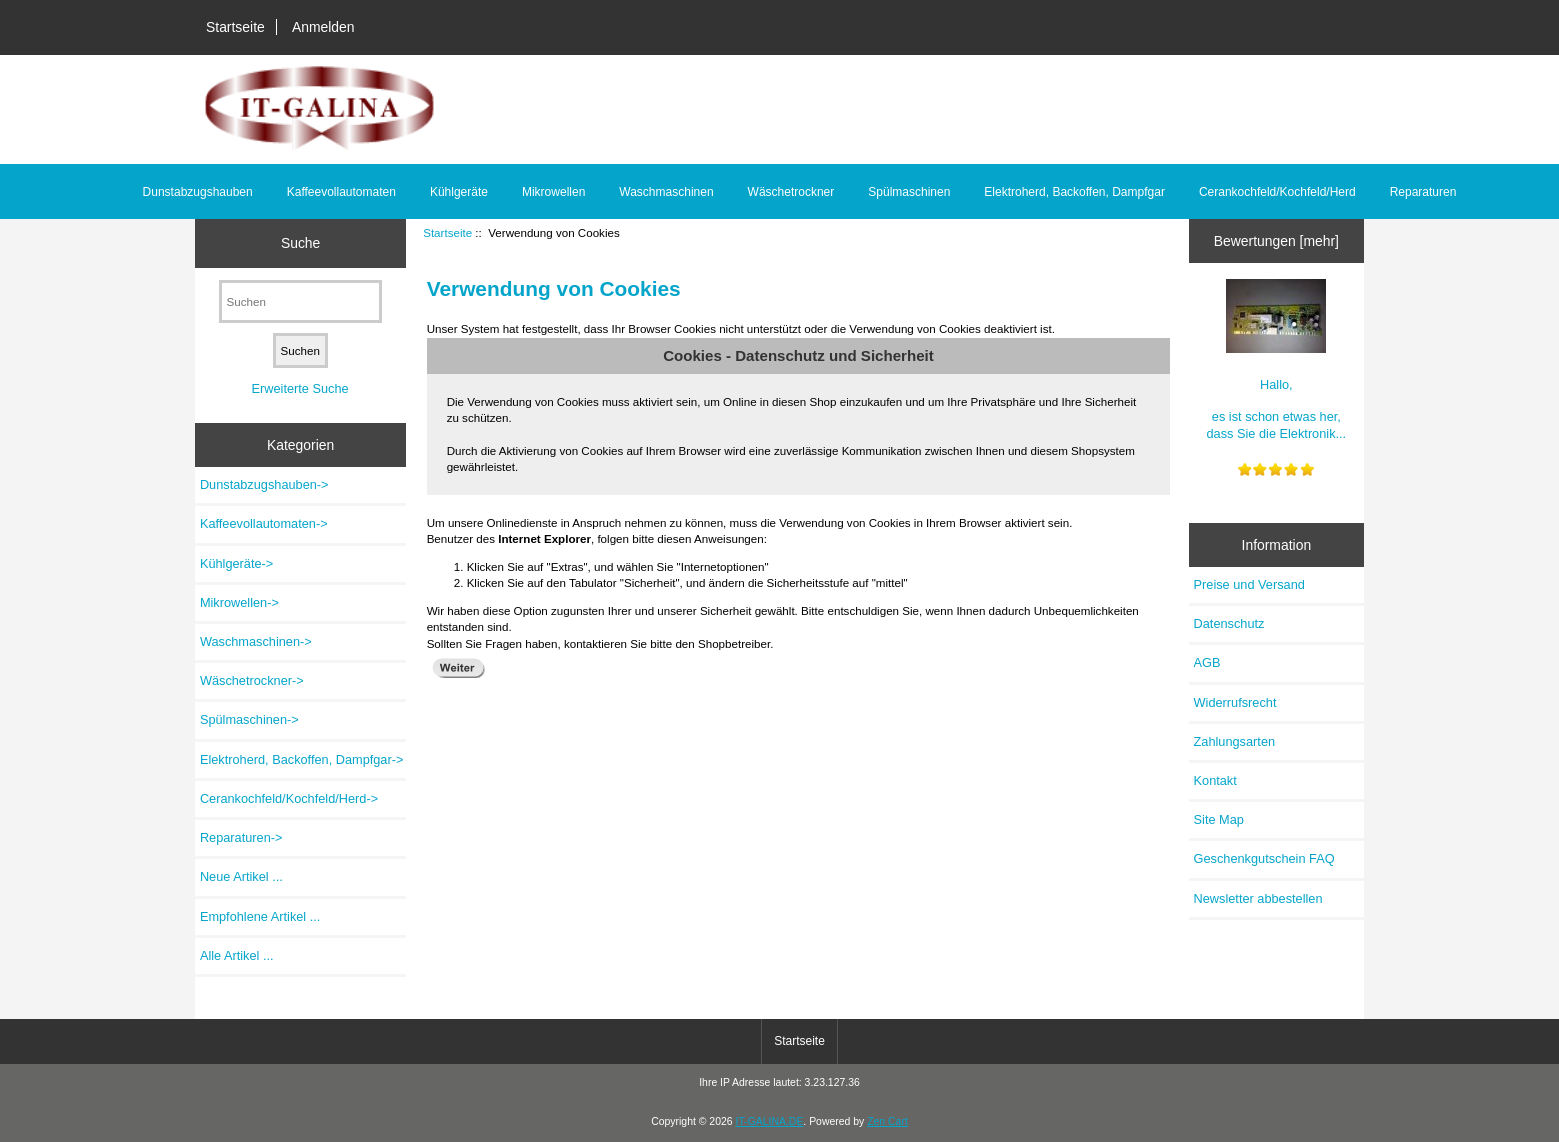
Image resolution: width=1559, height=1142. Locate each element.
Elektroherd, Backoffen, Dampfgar (1074, 192)
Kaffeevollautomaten (341, 192)
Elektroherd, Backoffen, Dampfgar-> (302, 759)
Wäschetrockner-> (252, 680)
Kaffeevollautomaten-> (264, 523)
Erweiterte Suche (300, 388)
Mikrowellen (553, 192)
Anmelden (323, 27)
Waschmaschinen (666, 192)
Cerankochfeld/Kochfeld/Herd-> (289, 798)
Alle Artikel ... (237, 955)
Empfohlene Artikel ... (260, 916)
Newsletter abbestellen (1258, 898)
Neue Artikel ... (241, 876)
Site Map (1219, 819)
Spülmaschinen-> (249, 719)
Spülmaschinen (909, 192)
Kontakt (1215, 780)
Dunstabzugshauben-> (264, 484)
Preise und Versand (1249, 584)
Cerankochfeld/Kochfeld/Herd (1277, 192)
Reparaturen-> (241, 837)
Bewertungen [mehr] (1276, 241)
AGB (1207, 662)
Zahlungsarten (1235, 741)
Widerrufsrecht (1235, 702)
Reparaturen (1423, 192)
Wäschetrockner (791, 192)
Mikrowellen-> (239, 602)
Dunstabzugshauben (198, 192)
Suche (300, 243)
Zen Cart (887, 1121)
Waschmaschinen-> (256, 641)
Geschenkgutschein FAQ (1264, 858)
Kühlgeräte (459, 192)
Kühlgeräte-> (236, 563)
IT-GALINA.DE (769, 1121)
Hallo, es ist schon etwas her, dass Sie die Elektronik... (1277, 360)
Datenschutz (1229, 623)
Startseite (235, 27)
